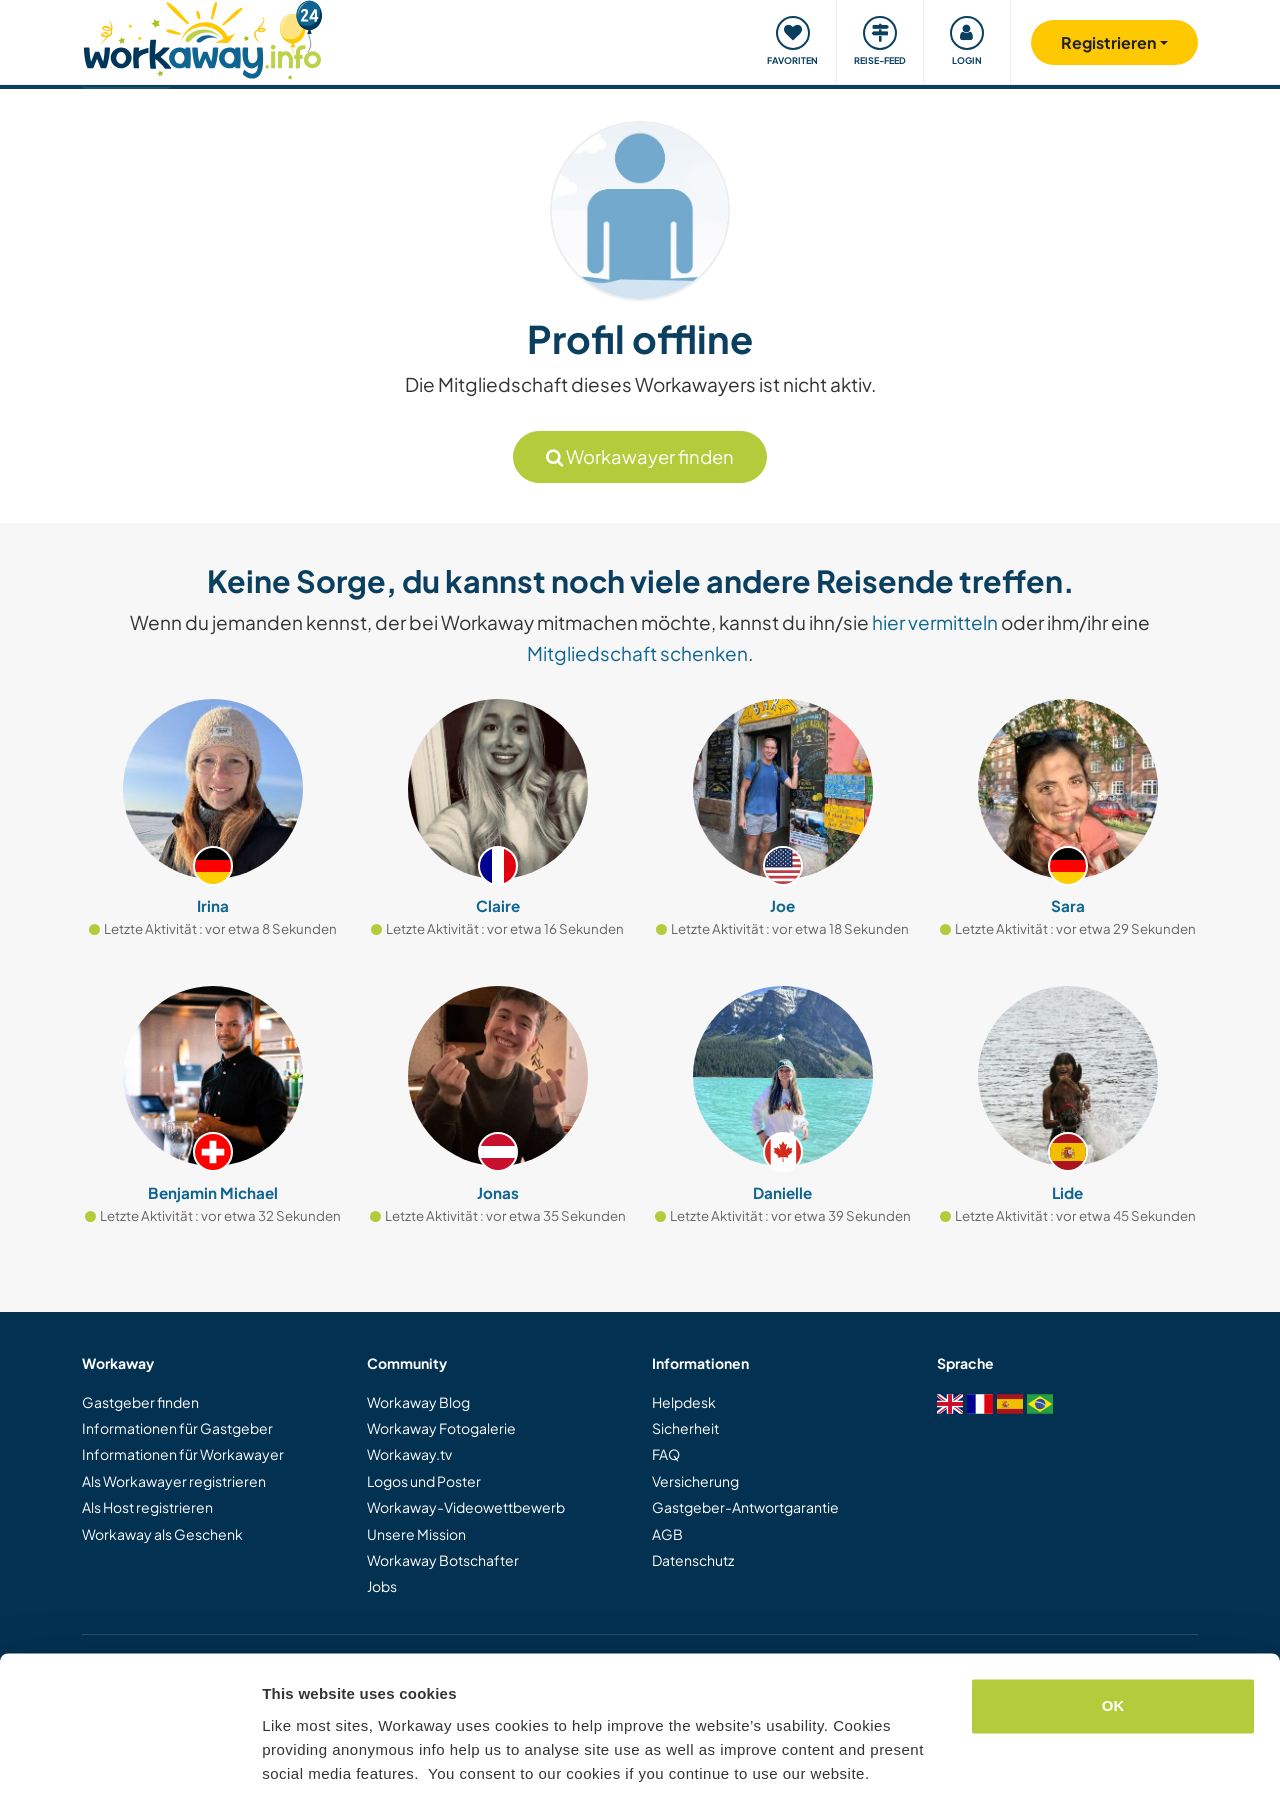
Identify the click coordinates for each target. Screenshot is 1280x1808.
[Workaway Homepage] (202, 37)
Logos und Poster (424, 1481)
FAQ (666, 1454)
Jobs (382, 1586)
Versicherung (695, 1481)
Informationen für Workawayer (183, 1454)
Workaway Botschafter (443, 1560)
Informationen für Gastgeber (177, 1428)
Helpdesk (684, 1402)
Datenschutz (693, 1560)
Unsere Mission (416, 1534)
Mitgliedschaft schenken (637, 653)
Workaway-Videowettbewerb (466, 1507)
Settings (292, 1768)
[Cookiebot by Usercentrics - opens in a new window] (129, 1769)
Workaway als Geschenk (162, 1534)
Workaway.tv (409, 1454)
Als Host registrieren (147, 1507)
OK (1113, 1645)
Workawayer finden (640, 456)
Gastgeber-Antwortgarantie (745, 1507)
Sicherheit (685, 1428)
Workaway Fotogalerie (441, 1428)
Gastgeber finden (140, 1402)
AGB (667, 1534)
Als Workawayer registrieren (174, 1481)
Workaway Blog (418, 1402)
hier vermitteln (935, 622)
